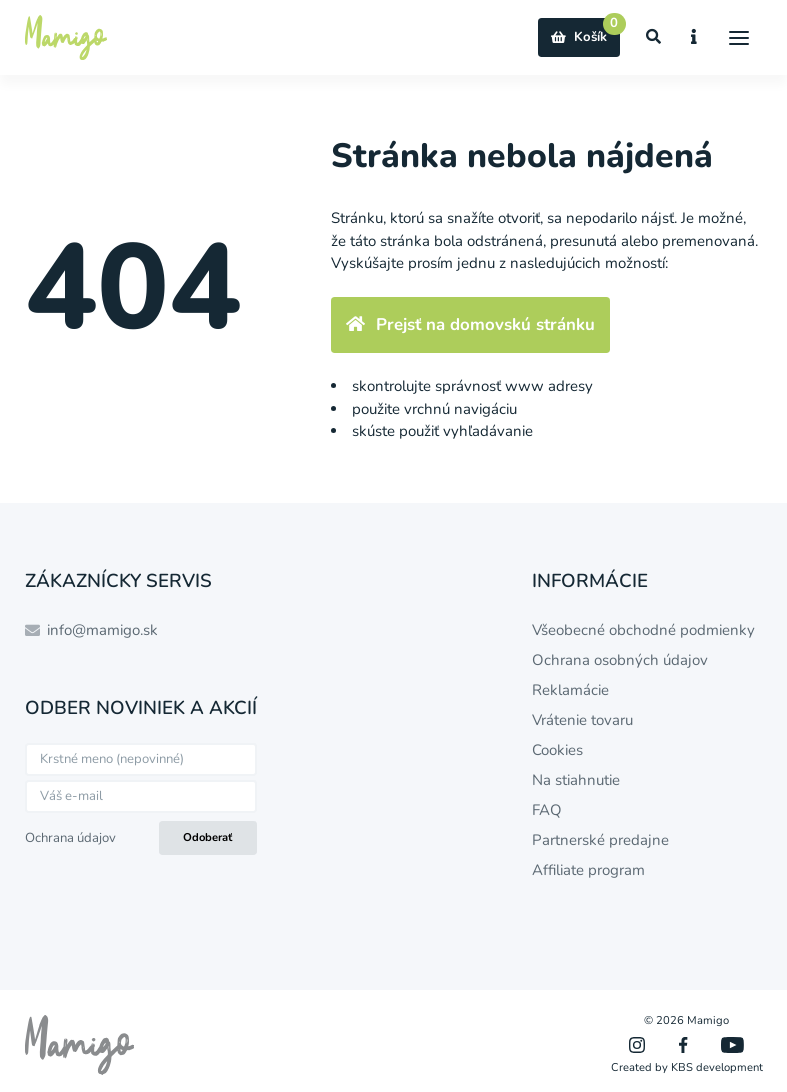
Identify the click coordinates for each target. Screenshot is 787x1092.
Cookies (557, 750)
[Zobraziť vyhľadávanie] (654, 37)
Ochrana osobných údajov (620, 660)
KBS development (717, 1067)
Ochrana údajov (70, 838)
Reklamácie (570, 690)
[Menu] (739, 37)
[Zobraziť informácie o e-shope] (694, 37)
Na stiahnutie (576, 780)
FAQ (547, 810)
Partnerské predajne (600, 840)
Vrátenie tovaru (582, 720)
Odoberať (207, 837)
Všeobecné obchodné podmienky (643, 630)
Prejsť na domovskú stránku (470, 324)
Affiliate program (588, 870)
